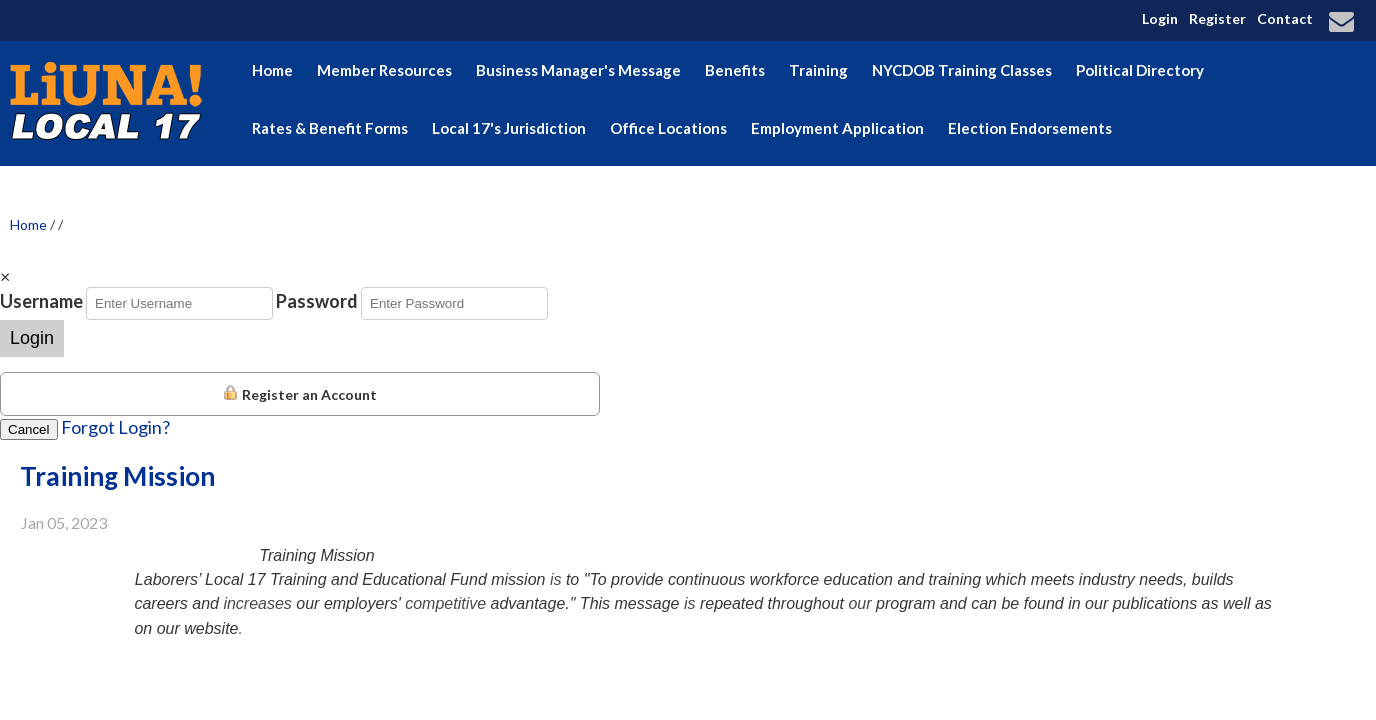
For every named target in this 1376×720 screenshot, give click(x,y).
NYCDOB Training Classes (962, 70)
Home (272, 70)
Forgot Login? (115, 427)
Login (1160, 18)
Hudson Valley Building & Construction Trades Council (442, 186)
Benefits (735, 70)
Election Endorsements (1030, 128)
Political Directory (1140, 70)
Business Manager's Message (578, 70)
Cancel (29, 429)
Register (1217, 18)
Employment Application (837, 128)
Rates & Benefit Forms (330, 128)
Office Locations (668, 128)
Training (818, 70)
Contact (1285, 18)
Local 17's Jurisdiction (509, 128)
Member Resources (384, 70)
